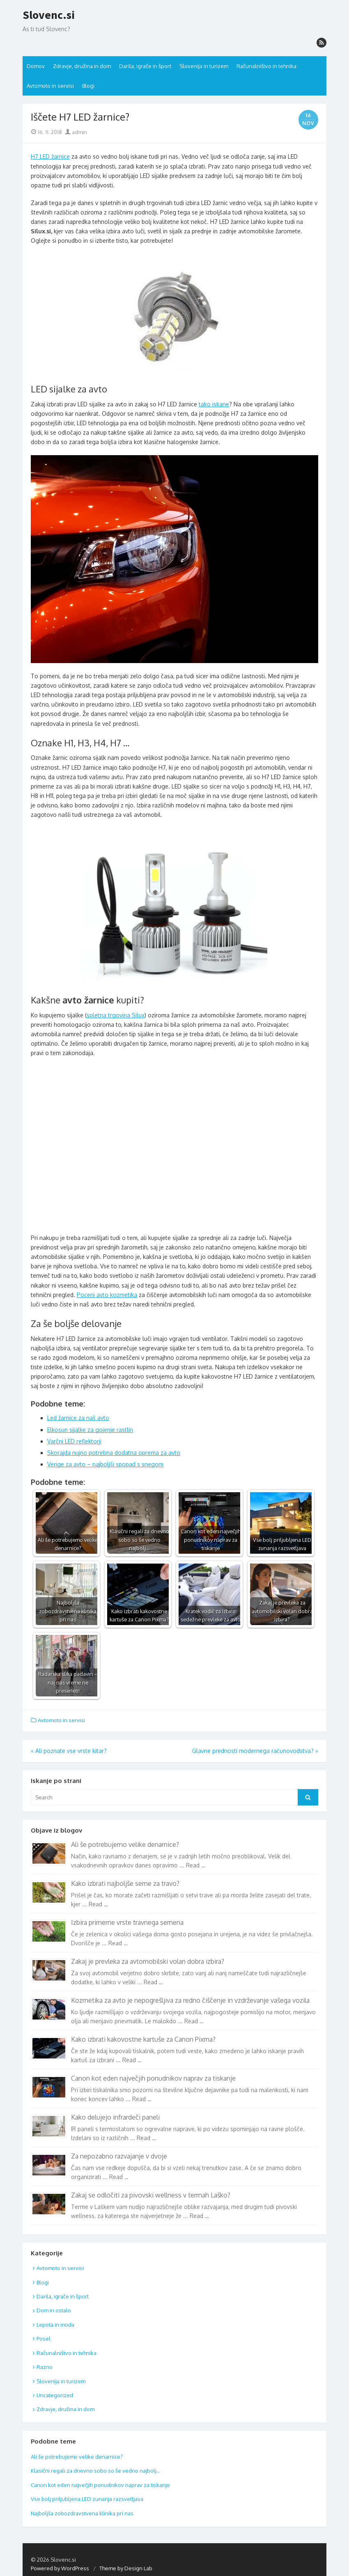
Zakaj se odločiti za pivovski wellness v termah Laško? (150, 2195)
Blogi (88, 85)
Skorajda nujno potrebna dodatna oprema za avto (113, 1452)
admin (76, 132)
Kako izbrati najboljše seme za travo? (125, 1883)
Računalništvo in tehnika (266, 66)
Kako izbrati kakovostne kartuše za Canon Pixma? (143, 2039)
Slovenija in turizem (203, 66)
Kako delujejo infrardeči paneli (115, 2117)
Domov (36, 66)
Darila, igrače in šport (145, 66)
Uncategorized (55, 2395)
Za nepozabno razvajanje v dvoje (119, 2156)
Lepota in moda (55, 2324)
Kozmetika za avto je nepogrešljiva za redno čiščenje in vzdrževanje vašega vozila (190, 2000)
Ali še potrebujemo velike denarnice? (125, 1844)
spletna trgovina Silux (116, 1015)
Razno (45, 2367)
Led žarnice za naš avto (78, 1417)
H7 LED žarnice (50, 156)
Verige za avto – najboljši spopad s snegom (105, 1464)
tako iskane (214, 404)
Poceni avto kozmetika (107, 1294)
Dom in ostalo (54, 2310)
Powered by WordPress (60, 2568)
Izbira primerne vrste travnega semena (127, 1922)
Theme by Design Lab (125, 2568)
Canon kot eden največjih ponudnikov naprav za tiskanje (153, 2078)
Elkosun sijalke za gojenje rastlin (90, 1429)
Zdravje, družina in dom (82, 66)
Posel (44, 2338)
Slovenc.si (49, 15)
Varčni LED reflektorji (74, 1441)
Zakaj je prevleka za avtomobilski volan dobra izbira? (147, 1961)
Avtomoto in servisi (50, 85)
